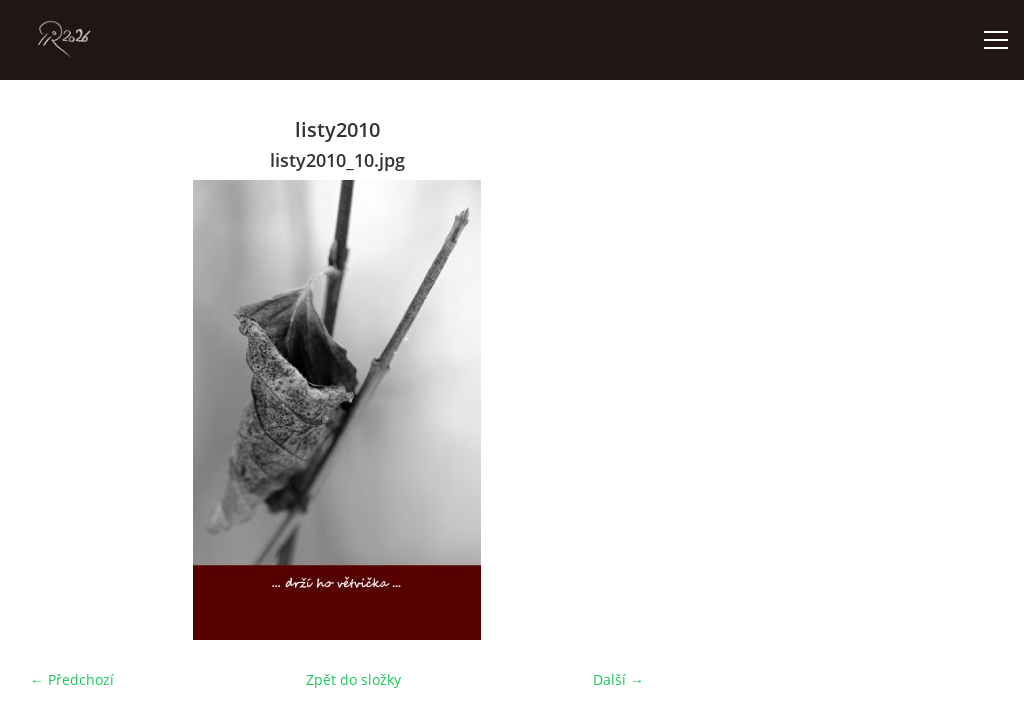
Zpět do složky (353, 679)
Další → (618, 679)
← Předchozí (72, 679)
